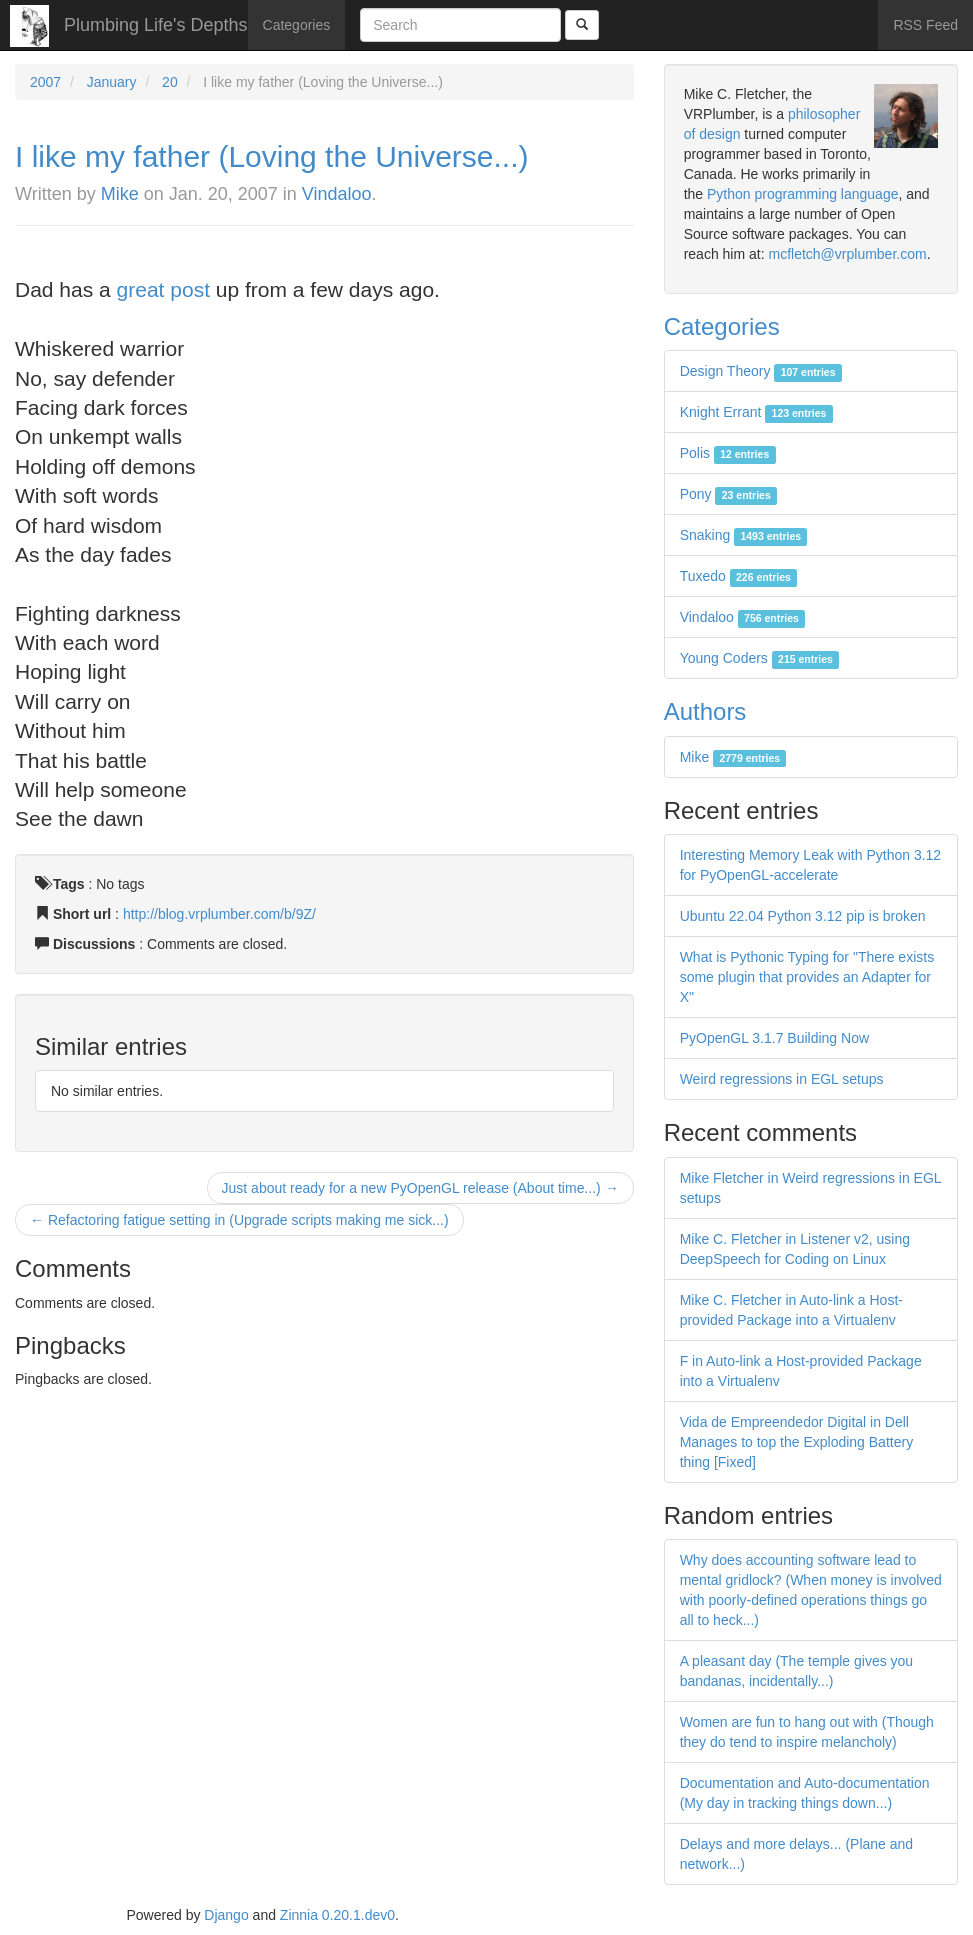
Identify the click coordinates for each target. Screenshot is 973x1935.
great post (163, 289)
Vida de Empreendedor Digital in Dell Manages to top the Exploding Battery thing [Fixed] (796, 1442)
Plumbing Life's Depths (156, 25)
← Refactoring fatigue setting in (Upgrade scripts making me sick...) (239, 1220)
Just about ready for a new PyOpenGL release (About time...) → (420, 1188)
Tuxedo (739, 576)
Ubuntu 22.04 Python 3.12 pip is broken (803, 916)
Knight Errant (756, 412)
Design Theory (761, 371)
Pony (728, 494)
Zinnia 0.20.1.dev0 (337, 1915)
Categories (297, 25)
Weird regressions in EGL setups (782, 1079)
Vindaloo (337, 194)
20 (170, 82)
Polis (728, 453)
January (112, 82)
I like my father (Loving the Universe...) (272, 156)
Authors (705, 711)
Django (226, 1915)
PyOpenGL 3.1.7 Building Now (774, 1038)
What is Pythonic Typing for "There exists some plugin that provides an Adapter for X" (807, 977)
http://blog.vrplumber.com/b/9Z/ (219, 914)
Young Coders (760, 658)
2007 (45, 82)
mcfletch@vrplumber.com (847, 254)
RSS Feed (925, 25)
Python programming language (802, 194)
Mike (120, 194)
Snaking (744, 535)
